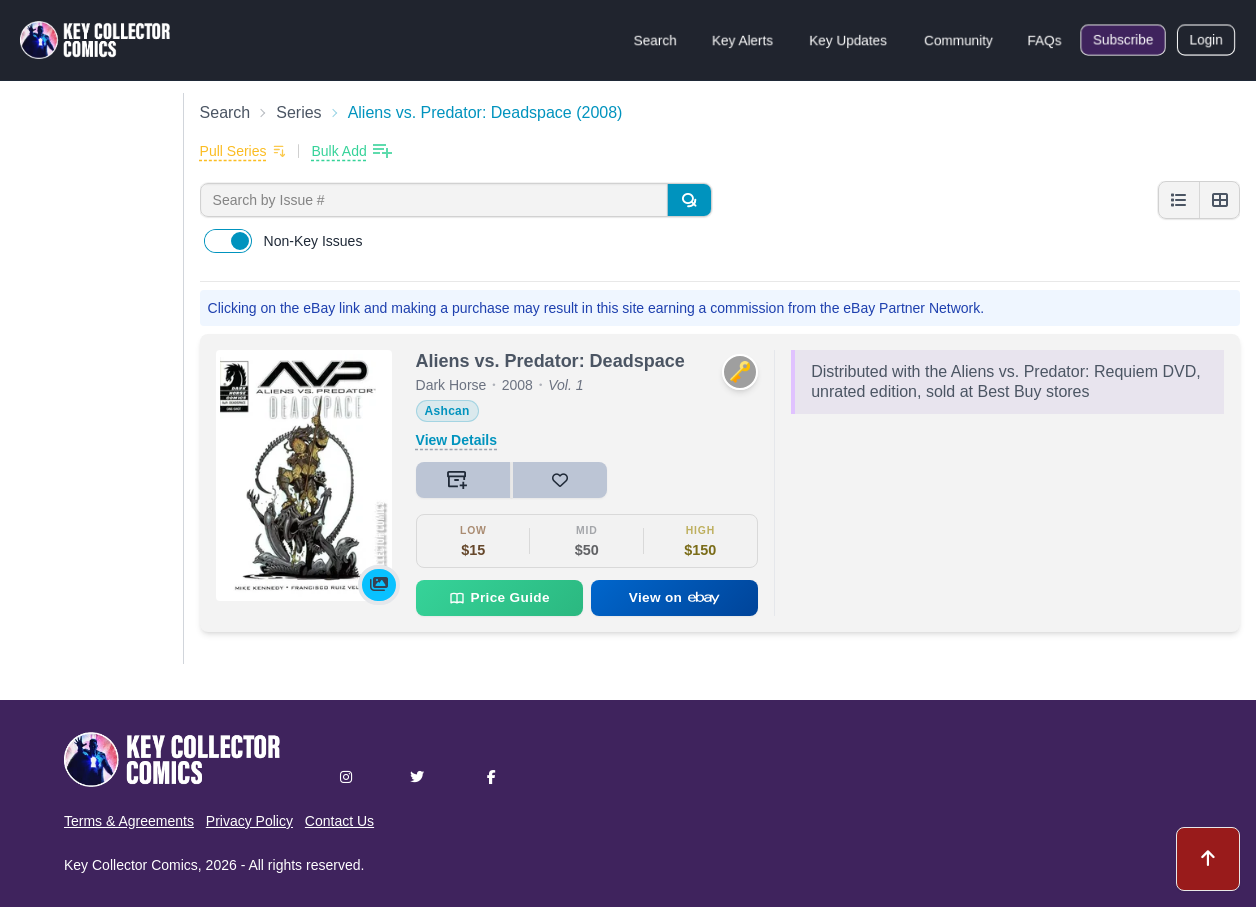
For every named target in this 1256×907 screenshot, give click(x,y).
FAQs (1044, 40)
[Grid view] (1219, 200)
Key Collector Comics (131, 865)
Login (1206, 40)
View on (675, 597)
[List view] (1179, 200)
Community (958, 40)
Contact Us (339, 821)
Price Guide (499, 598)
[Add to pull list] (243, 151)
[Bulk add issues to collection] (351, 151)
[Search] (689, 200)
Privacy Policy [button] (249, 821)
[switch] (228, 241)
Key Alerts (742, 40)
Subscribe (1123, 40)
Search (655, 40)
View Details (456, 440)
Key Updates (848, 40)
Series (298, 112)
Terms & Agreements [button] (129, 821)
